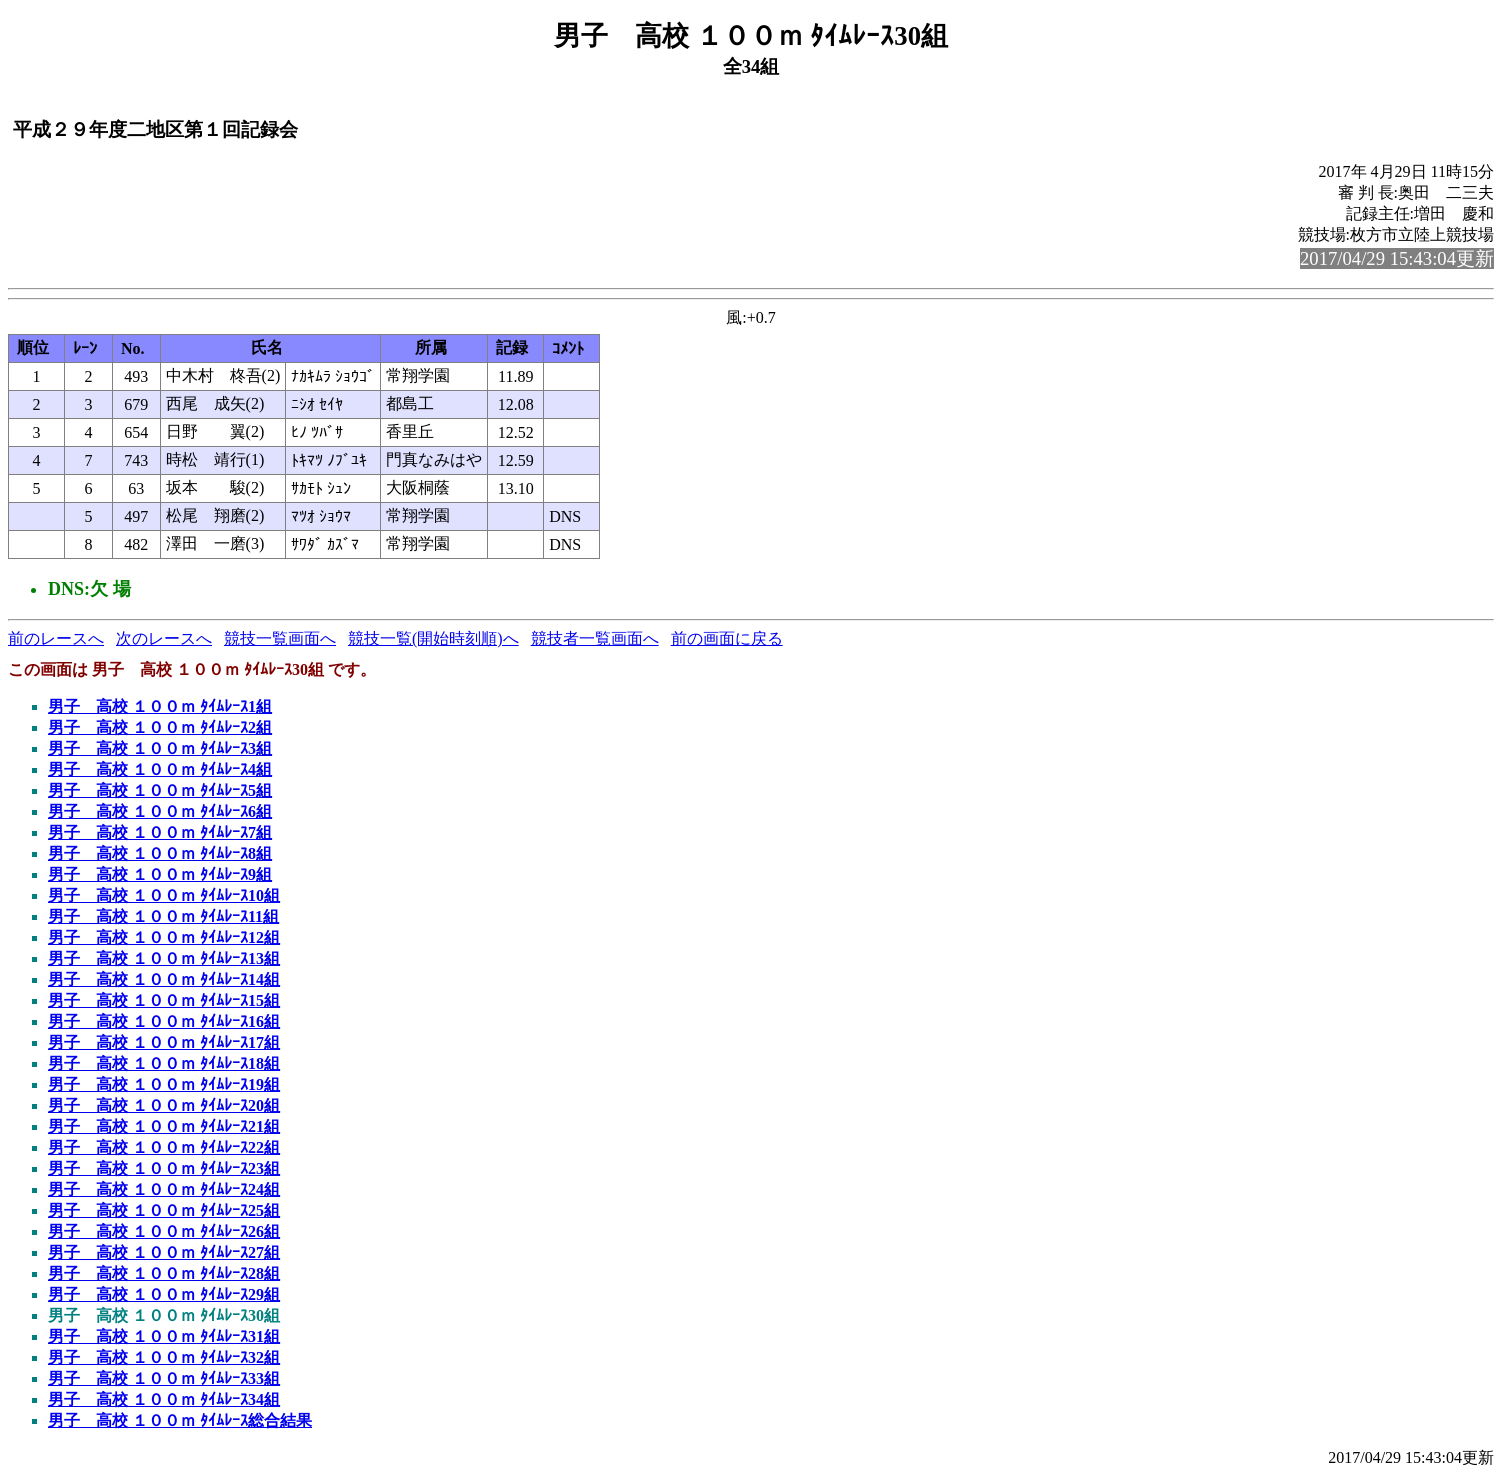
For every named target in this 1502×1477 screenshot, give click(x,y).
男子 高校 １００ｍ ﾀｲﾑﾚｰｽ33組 (164, 1378)
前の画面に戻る (727, 638)
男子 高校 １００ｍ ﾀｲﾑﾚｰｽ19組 (164, 1084)
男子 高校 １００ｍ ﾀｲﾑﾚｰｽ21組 (164, 1126)
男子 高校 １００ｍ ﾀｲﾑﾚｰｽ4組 (160, 769)
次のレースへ (164, 638)
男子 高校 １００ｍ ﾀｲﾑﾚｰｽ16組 (164, 1021)
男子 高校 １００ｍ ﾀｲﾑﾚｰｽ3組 (160, 748)
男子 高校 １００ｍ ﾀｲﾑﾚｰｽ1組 (160, 706)
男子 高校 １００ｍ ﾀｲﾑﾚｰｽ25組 (164, 1210)
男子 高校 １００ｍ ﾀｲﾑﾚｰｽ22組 (164, 1147)
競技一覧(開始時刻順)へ (433, 638)
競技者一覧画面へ (595, 638)
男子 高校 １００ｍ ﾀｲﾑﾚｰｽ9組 (160, 874)
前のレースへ (56, 638)
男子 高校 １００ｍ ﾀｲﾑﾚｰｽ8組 (160, 853)
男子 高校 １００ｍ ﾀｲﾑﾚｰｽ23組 (164, 1168)
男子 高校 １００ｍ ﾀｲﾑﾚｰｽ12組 (164, 937)
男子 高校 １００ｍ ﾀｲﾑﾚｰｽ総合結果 (180, 1420)
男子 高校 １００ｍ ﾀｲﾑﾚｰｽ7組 (160, 832)
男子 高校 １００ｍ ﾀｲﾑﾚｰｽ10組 (164, 895)
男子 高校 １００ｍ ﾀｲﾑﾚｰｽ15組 (164, 1000)
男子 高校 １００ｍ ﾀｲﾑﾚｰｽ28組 (164, 1273)
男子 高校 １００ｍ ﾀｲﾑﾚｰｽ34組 (164, 1399)
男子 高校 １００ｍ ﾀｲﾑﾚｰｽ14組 (164, 979)
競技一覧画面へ (280, 638)
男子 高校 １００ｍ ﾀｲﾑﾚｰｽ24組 (164, 1189)
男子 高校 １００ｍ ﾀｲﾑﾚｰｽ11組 (163, 916)
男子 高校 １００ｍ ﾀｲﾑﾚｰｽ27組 (164, 1252)
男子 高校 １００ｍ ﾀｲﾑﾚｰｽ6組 (160, 811)
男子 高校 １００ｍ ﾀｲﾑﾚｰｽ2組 (160, 727)
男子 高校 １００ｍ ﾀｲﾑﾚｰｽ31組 (164, 1336)
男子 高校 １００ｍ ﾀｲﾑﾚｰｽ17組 (164, 1042)
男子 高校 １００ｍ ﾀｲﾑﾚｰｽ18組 (164, 1063)
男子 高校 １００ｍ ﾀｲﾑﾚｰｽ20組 (164, 1105)
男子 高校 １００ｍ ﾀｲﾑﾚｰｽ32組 (164, 1357)
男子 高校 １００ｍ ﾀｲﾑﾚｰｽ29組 (164, 1294)
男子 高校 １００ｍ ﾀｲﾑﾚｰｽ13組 (164, 958)
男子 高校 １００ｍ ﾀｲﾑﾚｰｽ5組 (160, 790)
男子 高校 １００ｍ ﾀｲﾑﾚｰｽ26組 (164, 1231)
